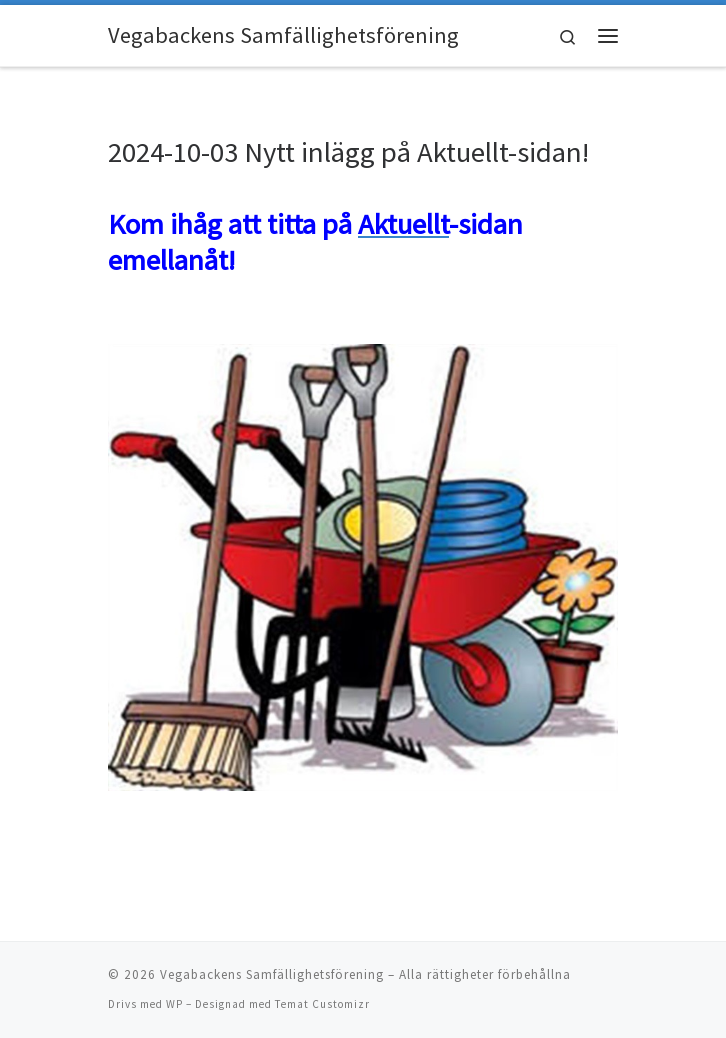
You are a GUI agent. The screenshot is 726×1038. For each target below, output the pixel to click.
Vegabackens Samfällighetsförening (272, 974)
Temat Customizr (322, 1004)
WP (174, 1004)
